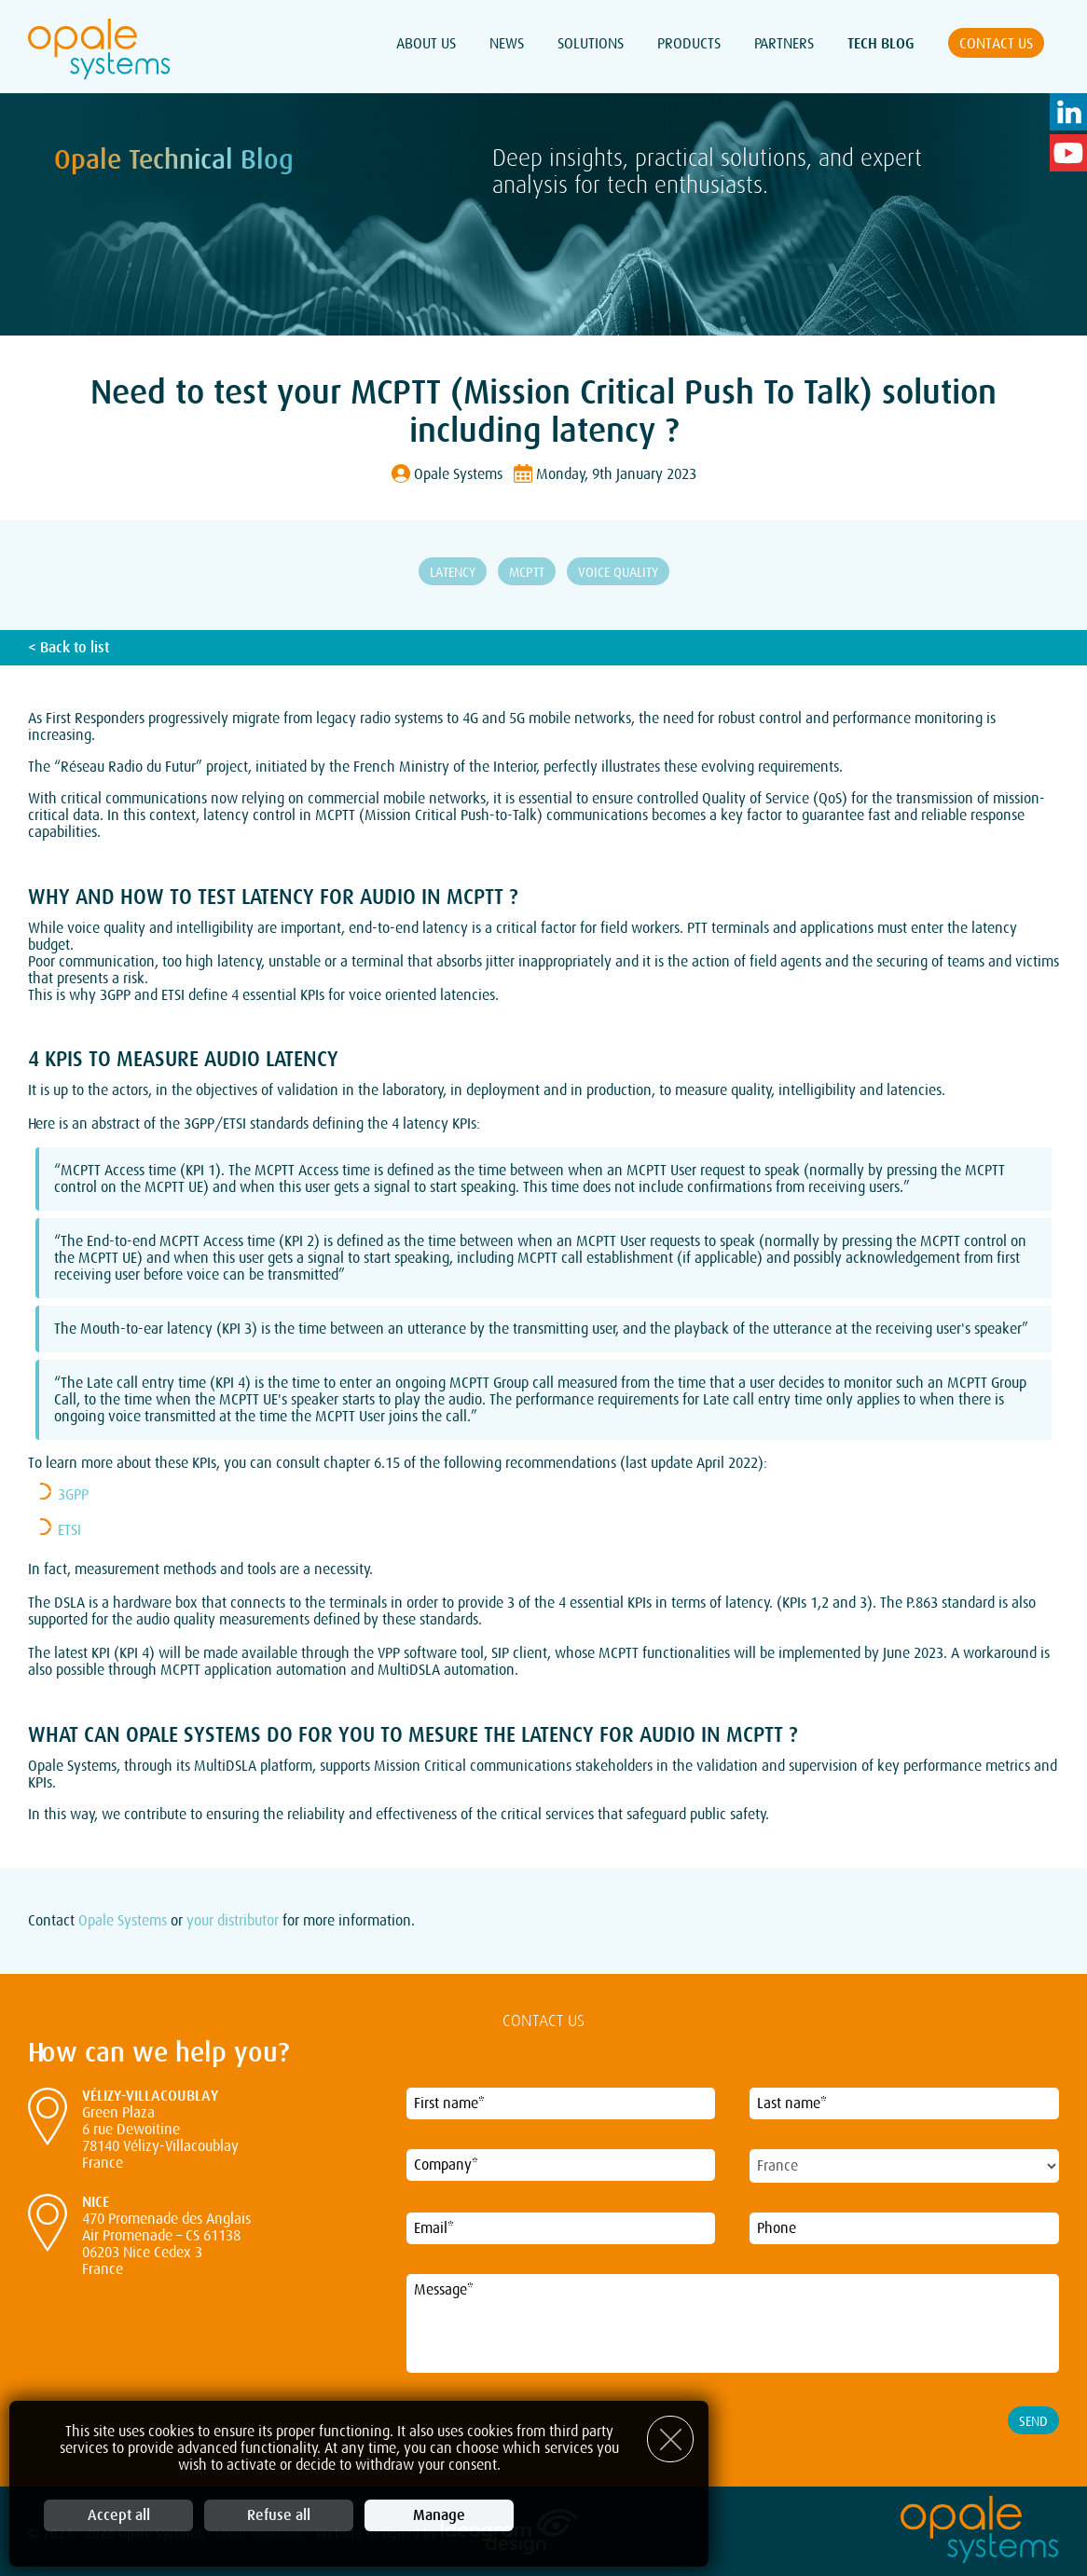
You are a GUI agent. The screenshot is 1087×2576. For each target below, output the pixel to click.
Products (689, 43)
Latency (452, 572)
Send (1033, 2421)
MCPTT (526, 572)
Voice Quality (618, 572)
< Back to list (68, 647)
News (506, 43)
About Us (426, 43)
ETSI (69, 1530)
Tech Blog (881, 43)
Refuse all (278, 2515)
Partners (784, 43)
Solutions (590, 43)
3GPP (73, 1495)
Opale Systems (122, 1920)
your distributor (232, 1920)
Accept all (119, 2515)
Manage (439, 2515)
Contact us (996, 43)
